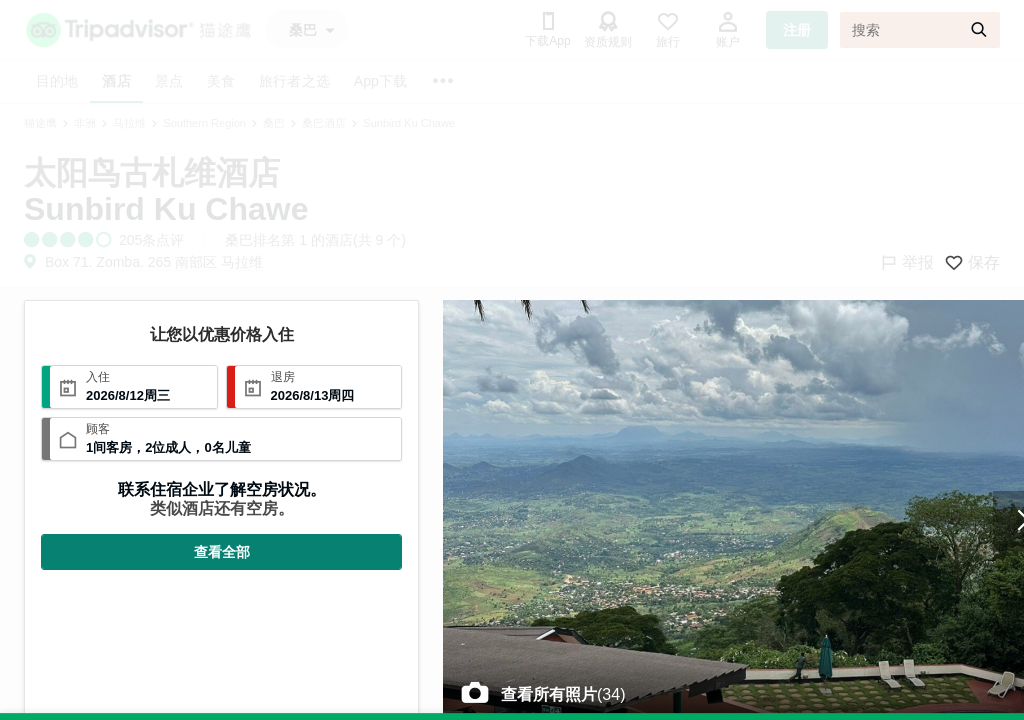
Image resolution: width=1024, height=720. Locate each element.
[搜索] (920, 30)
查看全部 (222, 552)
